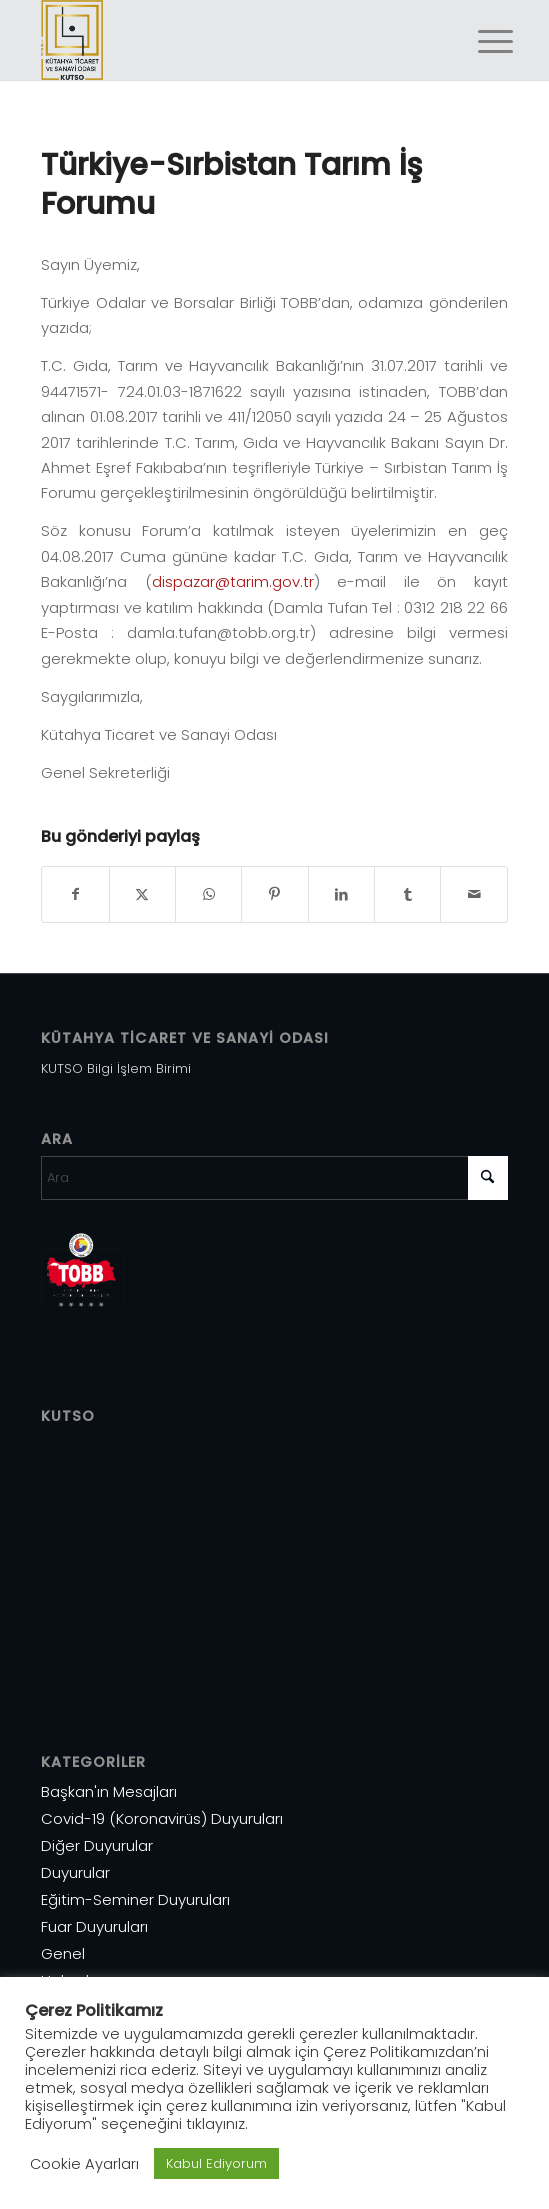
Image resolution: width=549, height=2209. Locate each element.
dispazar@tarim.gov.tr (233, 581)
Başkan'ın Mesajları (109, 1791)
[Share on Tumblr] (407, 894)
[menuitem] (480, 42)
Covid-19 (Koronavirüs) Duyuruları (162, 1818)
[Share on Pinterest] (274, 894)
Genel (63, 1953)
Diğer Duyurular (97, 1845)
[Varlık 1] (227, 40)
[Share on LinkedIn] (341, 894)
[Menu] (480, 42)
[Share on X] (142, 894)
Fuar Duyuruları (94, 1926)
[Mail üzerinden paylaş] (473, 894)
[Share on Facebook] (75, 894)
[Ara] (274, 1178)
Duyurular (75, 1872)
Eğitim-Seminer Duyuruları (135, 1899)
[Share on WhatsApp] (208, 894)
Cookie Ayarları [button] (84, 2164)
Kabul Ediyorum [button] (216, 2163)
